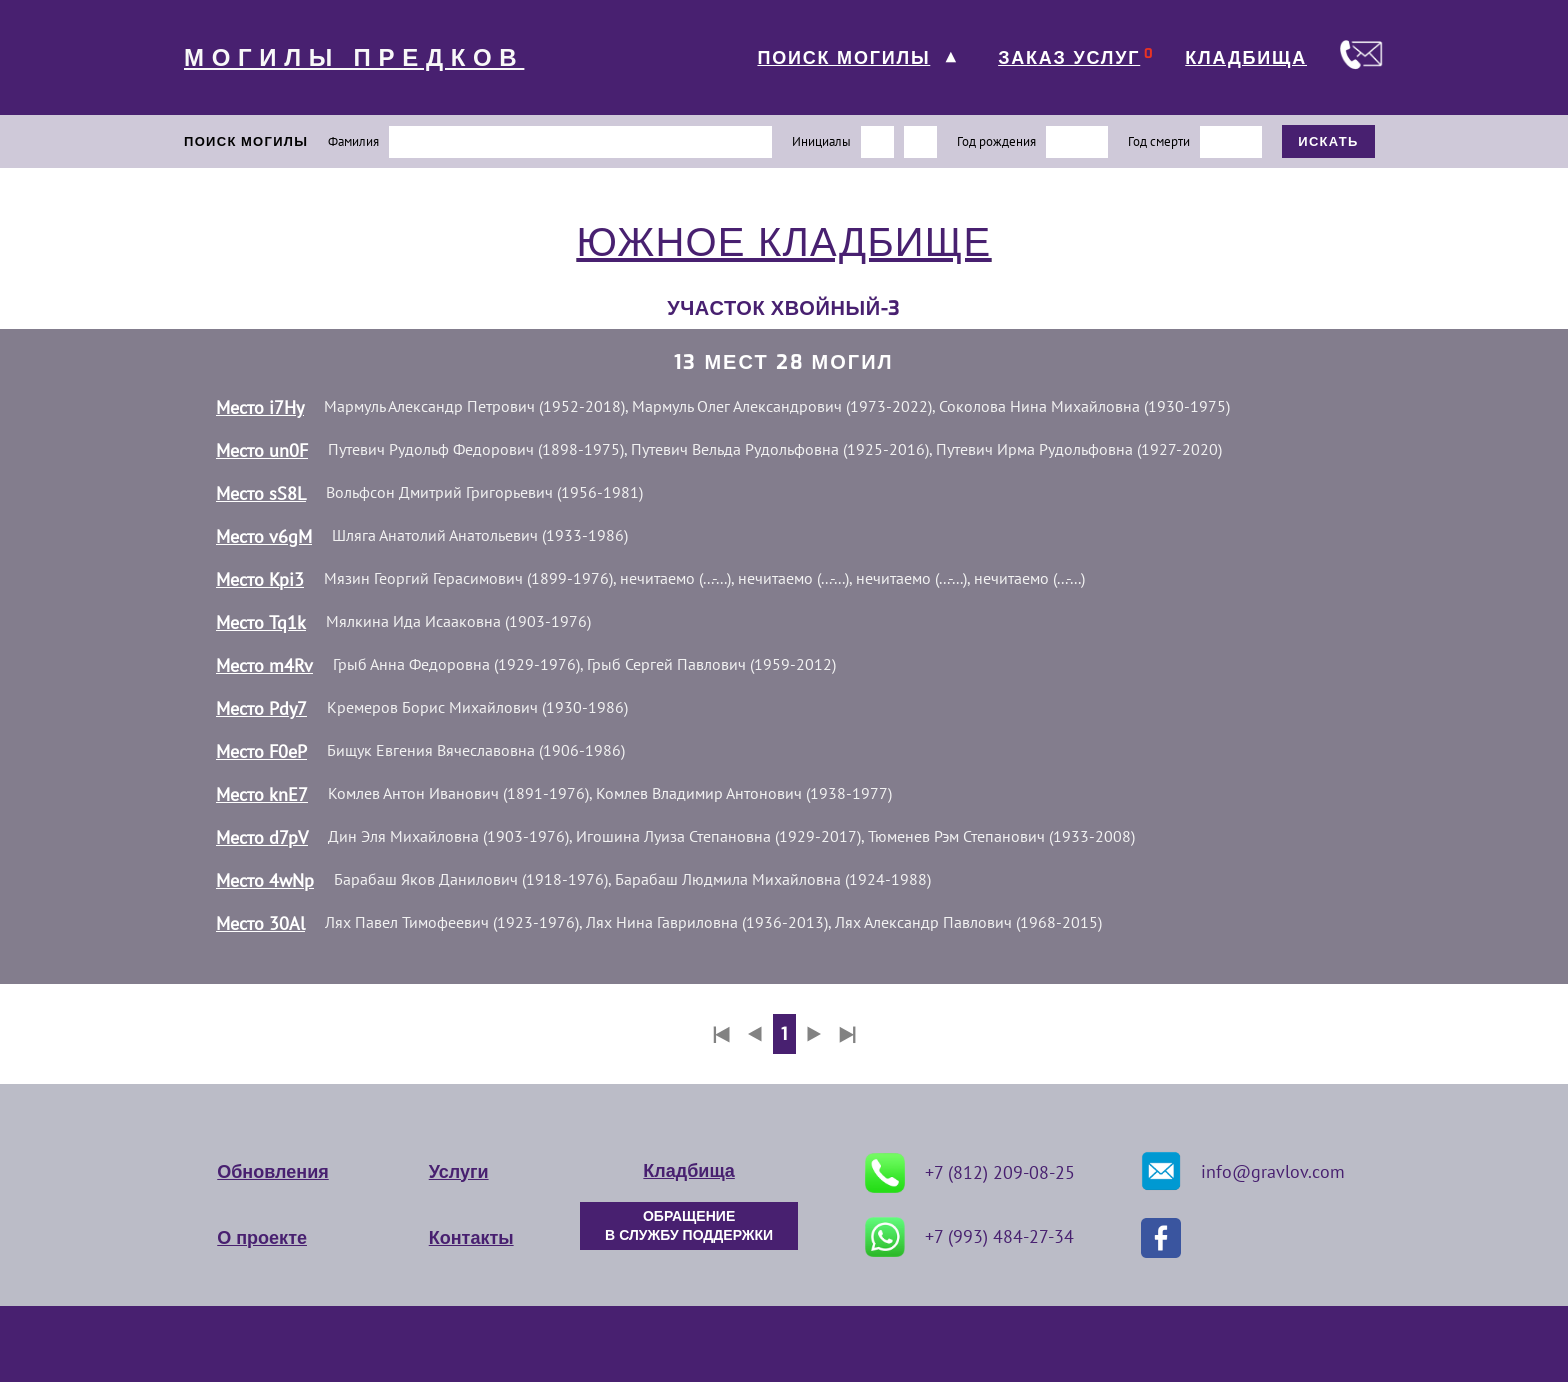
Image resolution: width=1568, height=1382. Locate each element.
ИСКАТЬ (1328, 141)
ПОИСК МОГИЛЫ (843, 58)
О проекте (262, 1238)
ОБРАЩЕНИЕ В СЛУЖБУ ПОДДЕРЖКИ (689, 1226)
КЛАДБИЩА (1246, 58)
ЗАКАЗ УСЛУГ (1069, 58)
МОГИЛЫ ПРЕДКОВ (354, 58)
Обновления (272, 1172)
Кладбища (688, 1171)
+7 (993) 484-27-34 (969, 1237)
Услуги (459, 1172)
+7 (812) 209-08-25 (970, 1173)
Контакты (471, 1238)
